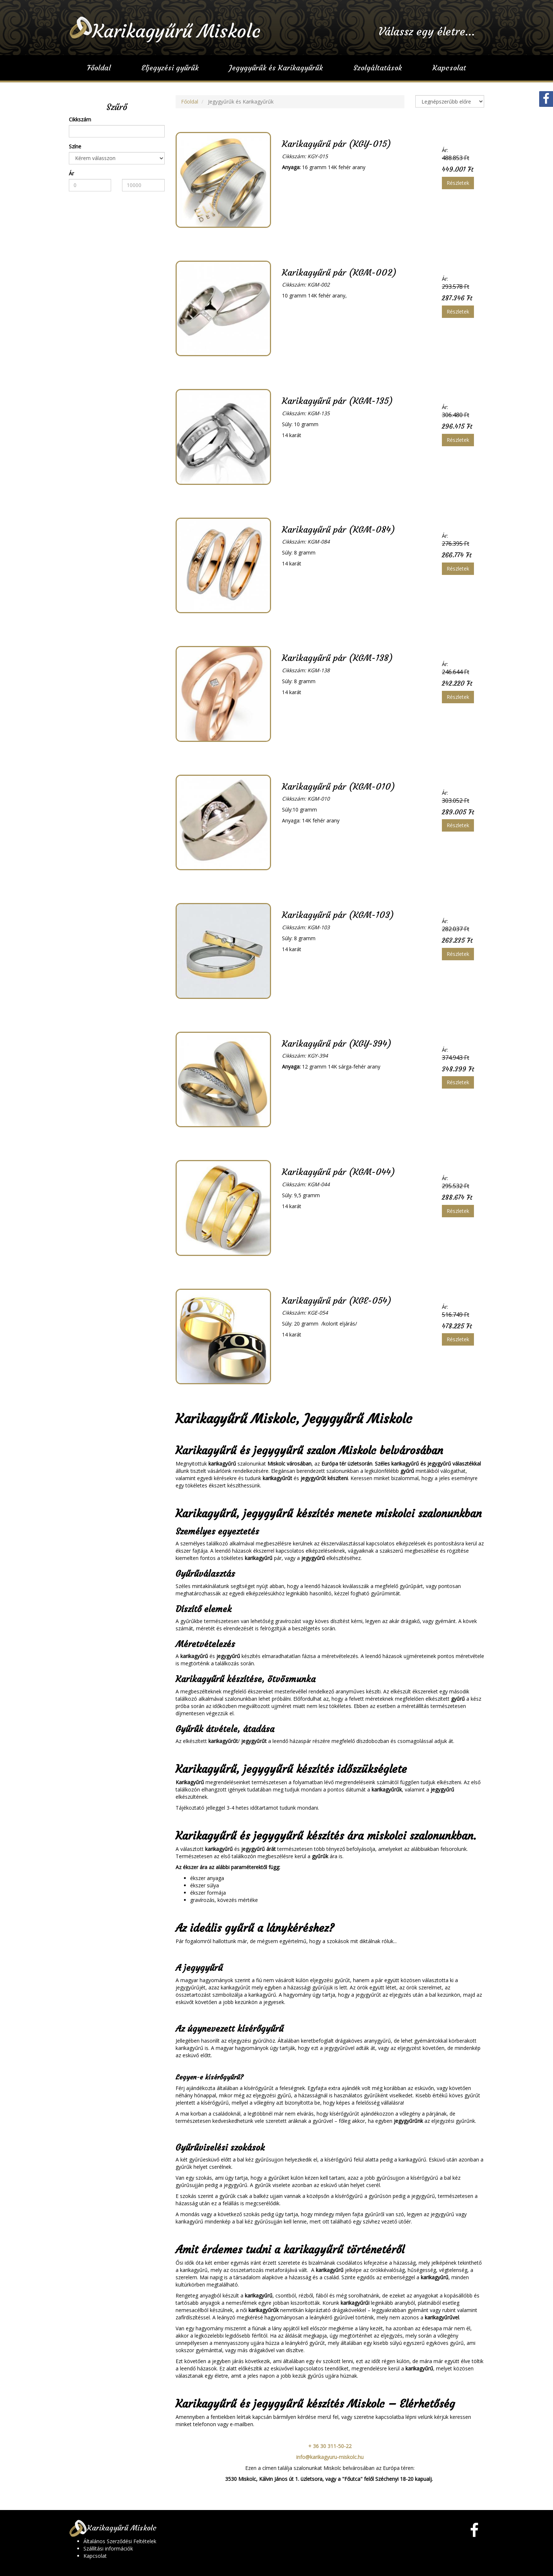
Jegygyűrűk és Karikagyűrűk (276, 67)
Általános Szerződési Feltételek (119, 2541)
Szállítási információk (108, 2548)
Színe (75, 146)
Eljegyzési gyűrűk (170, 67)
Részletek (458, 182)
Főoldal (99, 67)
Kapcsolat (449, 67)
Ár (71, 173)
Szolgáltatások (377, 67)
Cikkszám (80, 119)
